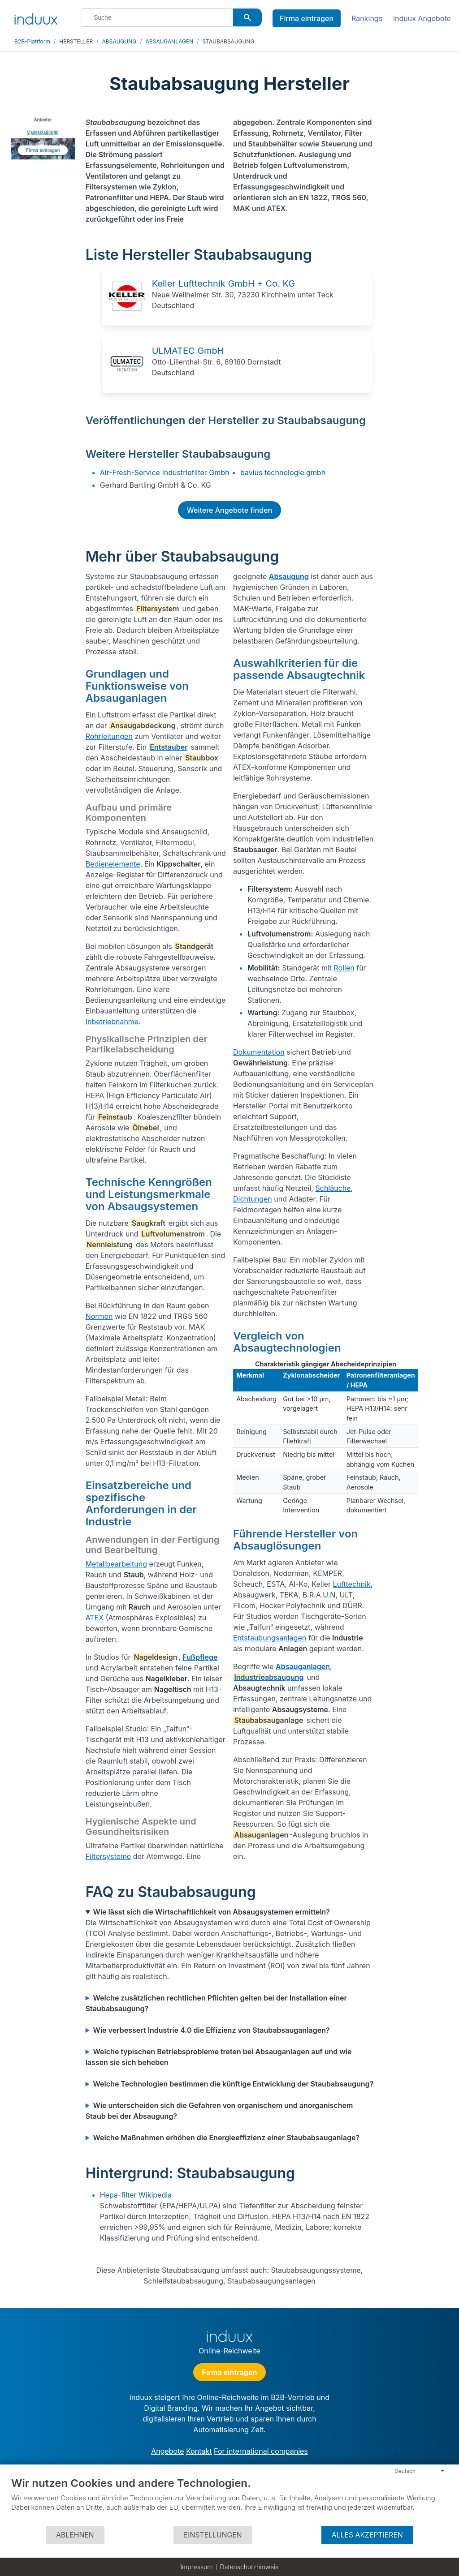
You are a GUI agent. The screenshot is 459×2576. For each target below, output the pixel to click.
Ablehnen (75, 2535)
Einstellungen (213, 2535)
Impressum (196, 2567)
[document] (229, 2501)
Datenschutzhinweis (249, 2567)
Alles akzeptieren (367, 2535)
